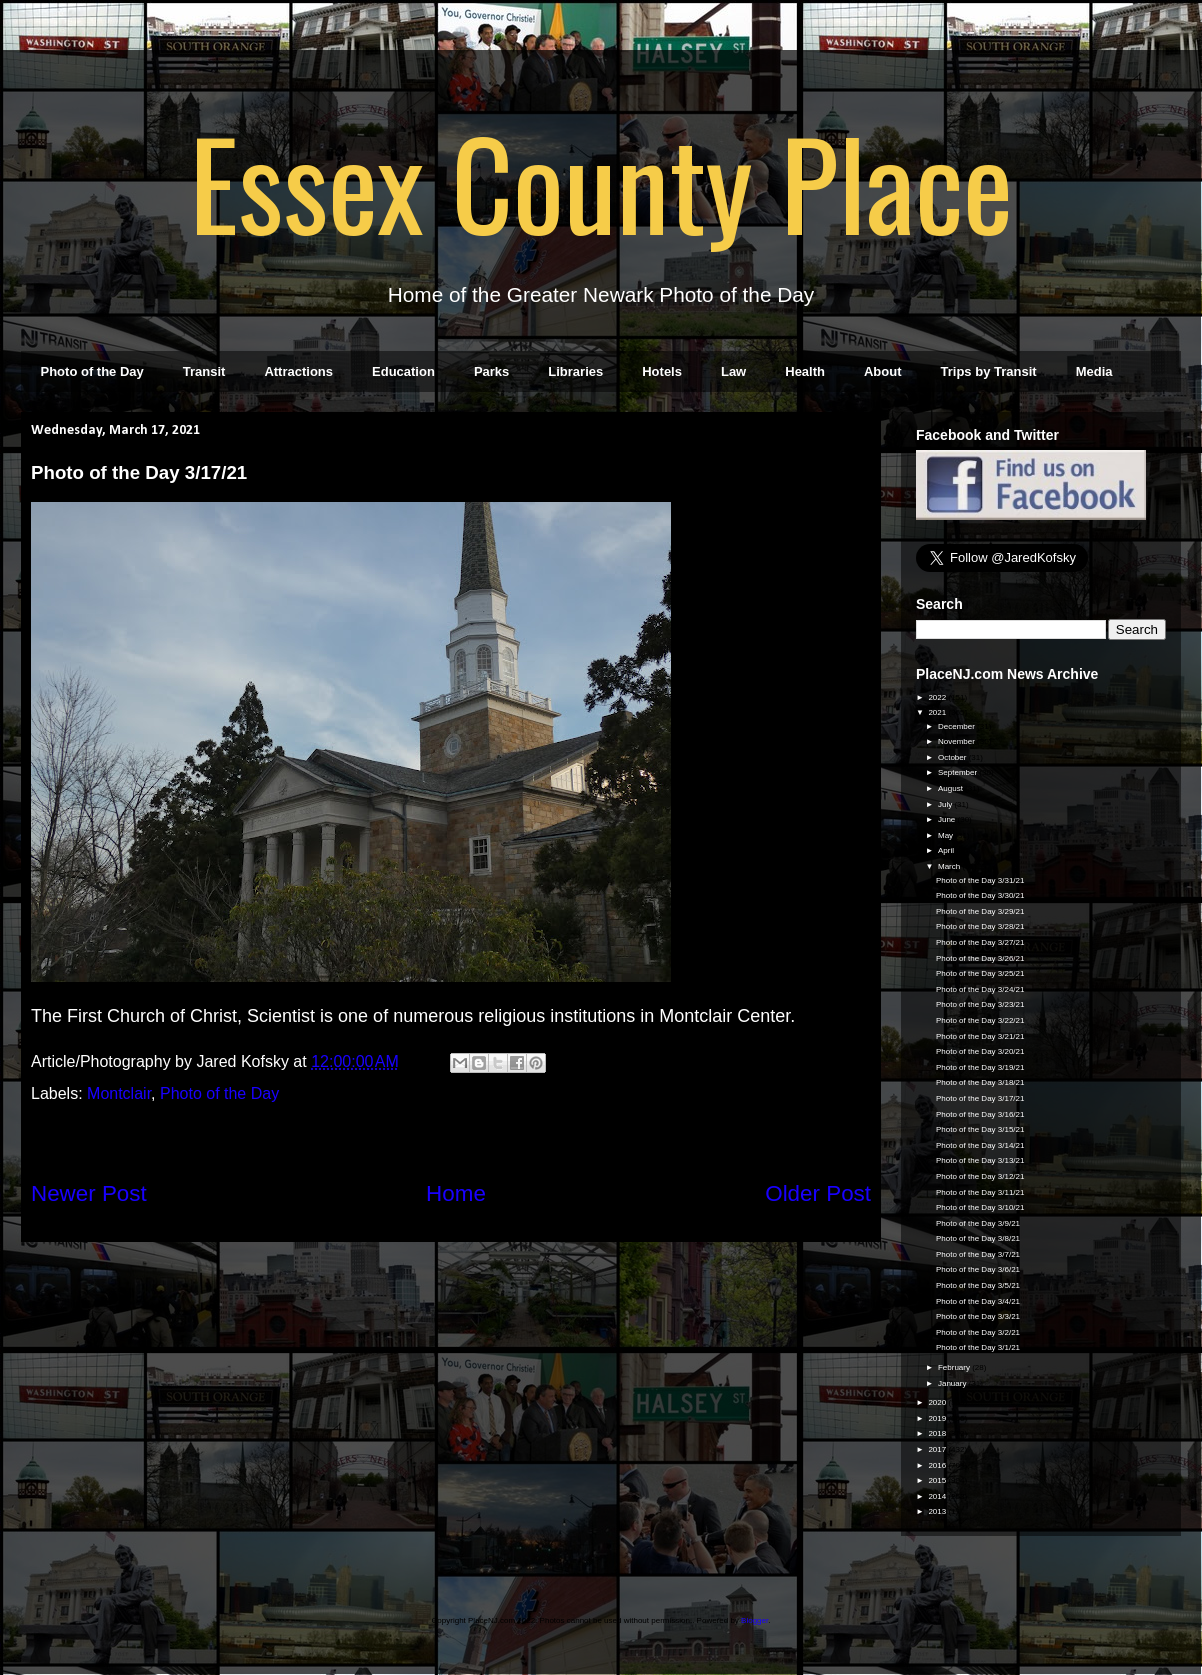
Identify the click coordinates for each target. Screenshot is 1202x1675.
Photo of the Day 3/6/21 (978, 1269)
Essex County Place (601, 181)
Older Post (818, 1193)
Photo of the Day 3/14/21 (980, 1145)
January (953, 1383)
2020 (938, 1402)
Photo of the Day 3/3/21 (978, 1316)
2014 (938, 1496)
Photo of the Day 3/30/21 (980, 895)
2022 (938, 697)
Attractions (298, 371)
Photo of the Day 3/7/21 (978, 1254)
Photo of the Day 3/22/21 (980, 1020)
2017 (938, 1449)
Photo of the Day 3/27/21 (980, 942)
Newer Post (89, 1193)
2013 (938, 1511)
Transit (204, 371)
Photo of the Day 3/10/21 (980, 1207)
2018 (938, 1433)
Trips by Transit (989, 371)
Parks (491, 371)
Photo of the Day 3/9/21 (978, 1223)
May (946, 835)
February (955, 1367)
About (883, 371)
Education (403, 371)
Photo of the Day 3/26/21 (980, 958)
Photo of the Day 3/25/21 (980, 973)
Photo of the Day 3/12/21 (980, 1176)
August (951, 788)
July (946, 804)
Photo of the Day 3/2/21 (978, 1332)
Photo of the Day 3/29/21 (980, 911)
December (957, 726)
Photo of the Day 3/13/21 (980, 1160)
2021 (938, 712)
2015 (938, 1480)
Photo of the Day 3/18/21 (980, 1082)
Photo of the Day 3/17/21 (980, 1098)
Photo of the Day (92, 371)
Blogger (754, 1620)
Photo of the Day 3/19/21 (980, 1067)
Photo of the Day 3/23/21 (980, 1004)
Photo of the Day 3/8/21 (978, 1238)
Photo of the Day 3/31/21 (980, 880)
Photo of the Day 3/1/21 (978, 1347)
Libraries (575, 371)
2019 (938, 1418)
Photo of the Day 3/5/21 (978, 1285)
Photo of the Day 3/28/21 (980, 926)
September (958, 772)
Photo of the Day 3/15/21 (980, 1129)
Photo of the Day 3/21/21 (980, 1036)
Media (1094, 371)
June (948, 819)
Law (733, 371)
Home (456, 1193)
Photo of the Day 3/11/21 (980, 1192)
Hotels (662, 371)
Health (805, 371)
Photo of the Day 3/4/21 (978, 1301)
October (953, 757)
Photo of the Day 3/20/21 (980, 1051)
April (947, 850)
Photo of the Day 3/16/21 (980, 1114)
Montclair (119, 1093)
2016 (938, 1465)
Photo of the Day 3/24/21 (980, 989)
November (957, 741)
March (950, 866)
